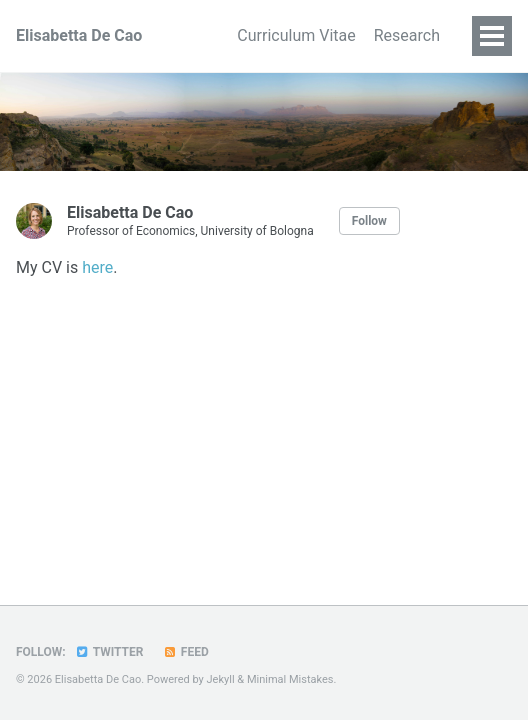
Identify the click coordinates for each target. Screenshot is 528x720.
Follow (369, 221)
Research (407, 35)
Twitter (109, 652)
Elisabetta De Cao (79, 35)
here (97, 267)
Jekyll (221, 679)
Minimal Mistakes (290, 679)
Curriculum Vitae (282, 35)
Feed (185, 652)
